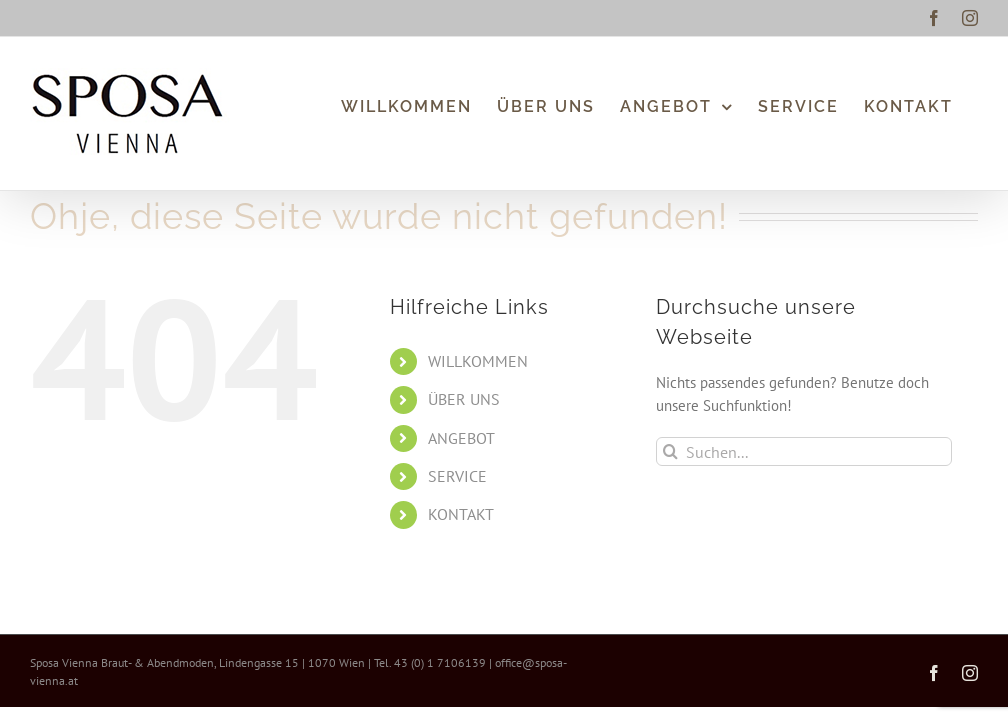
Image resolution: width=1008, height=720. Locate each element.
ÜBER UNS (464, 399)
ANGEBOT (461, 438)
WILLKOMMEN (478, 361)
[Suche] (670, 451)
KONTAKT (461, 514)
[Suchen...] (804, 451)
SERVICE (457, 476)
